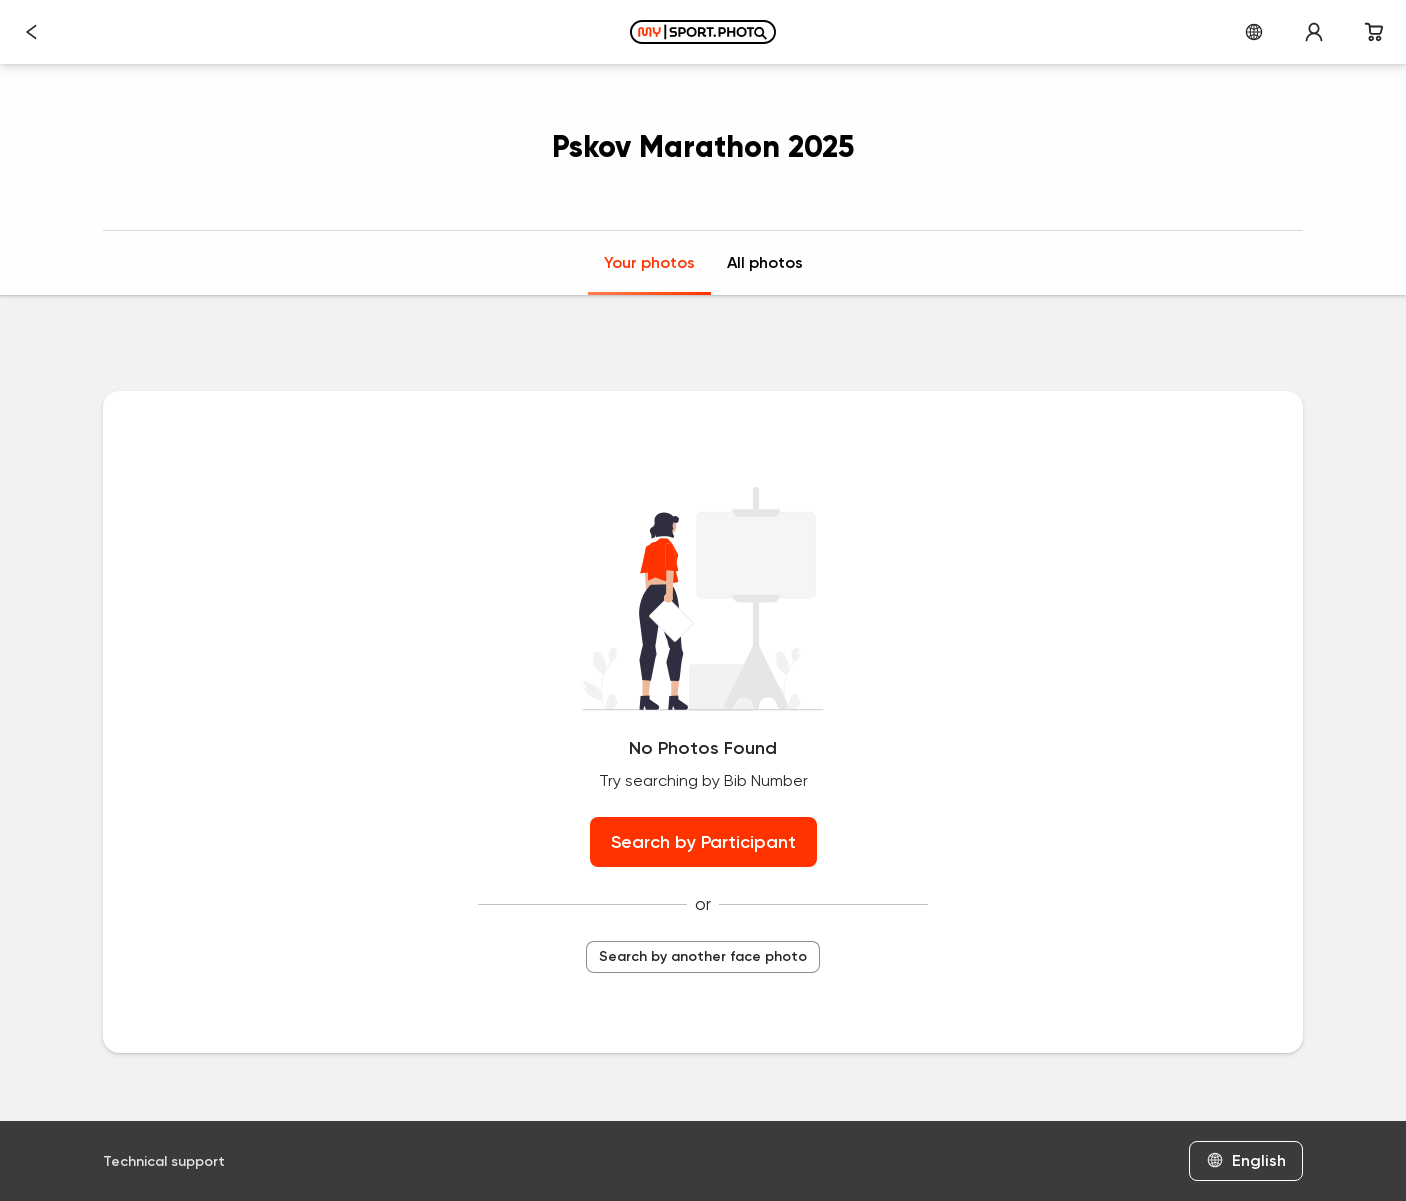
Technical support (164, 1161)
